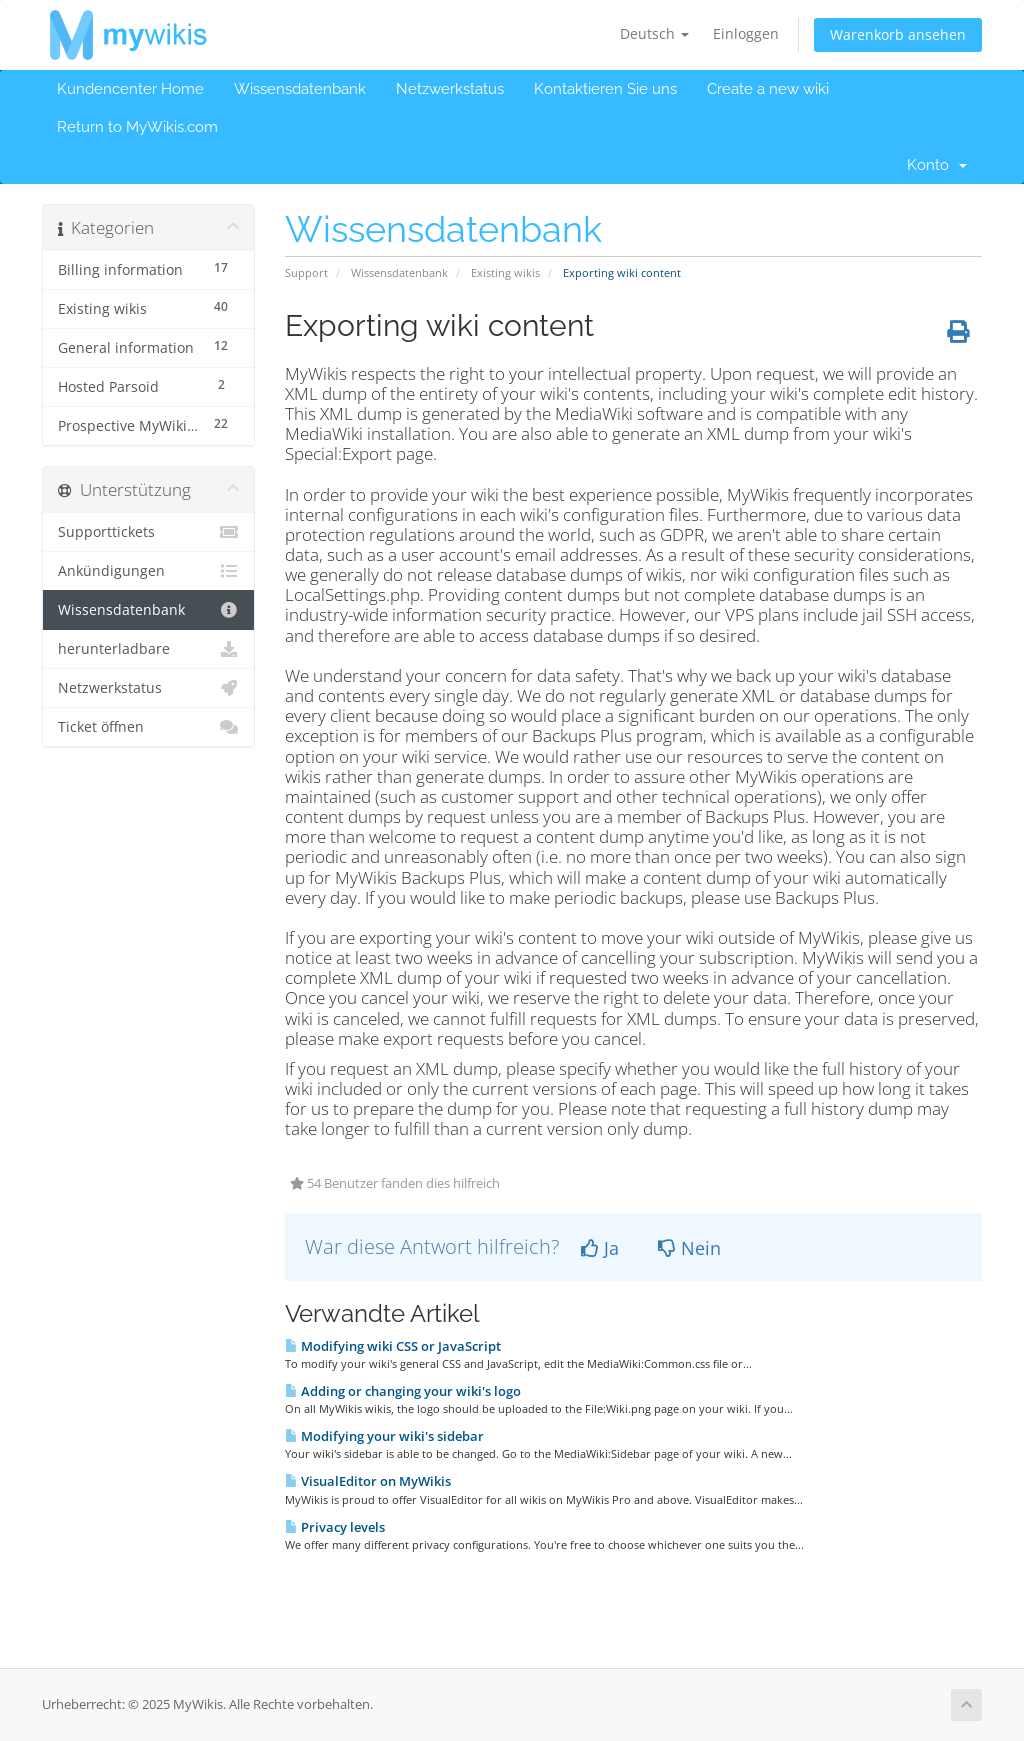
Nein (689, 1248)
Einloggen (746, 33)
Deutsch (654, 33)
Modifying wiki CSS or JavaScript (393, 1346)
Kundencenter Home (130, 89)
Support (306, 272)
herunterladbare (148, 649)
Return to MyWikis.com (137, 127)
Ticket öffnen (148, 727)
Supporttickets (148, 532)
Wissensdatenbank (300, 89)
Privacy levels (335, 1527)
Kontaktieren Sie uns (605, 89)
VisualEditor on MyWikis (368, 1481)
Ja (600, 1248)
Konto (937, 165)
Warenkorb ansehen (898, 34)
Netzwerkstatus (450, 89)
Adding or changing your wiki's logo (403, 1391)
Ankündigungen (148, 571)
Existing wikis (505, 272)
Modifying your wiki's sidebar (384, 1436)
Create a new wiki (768, 89)
